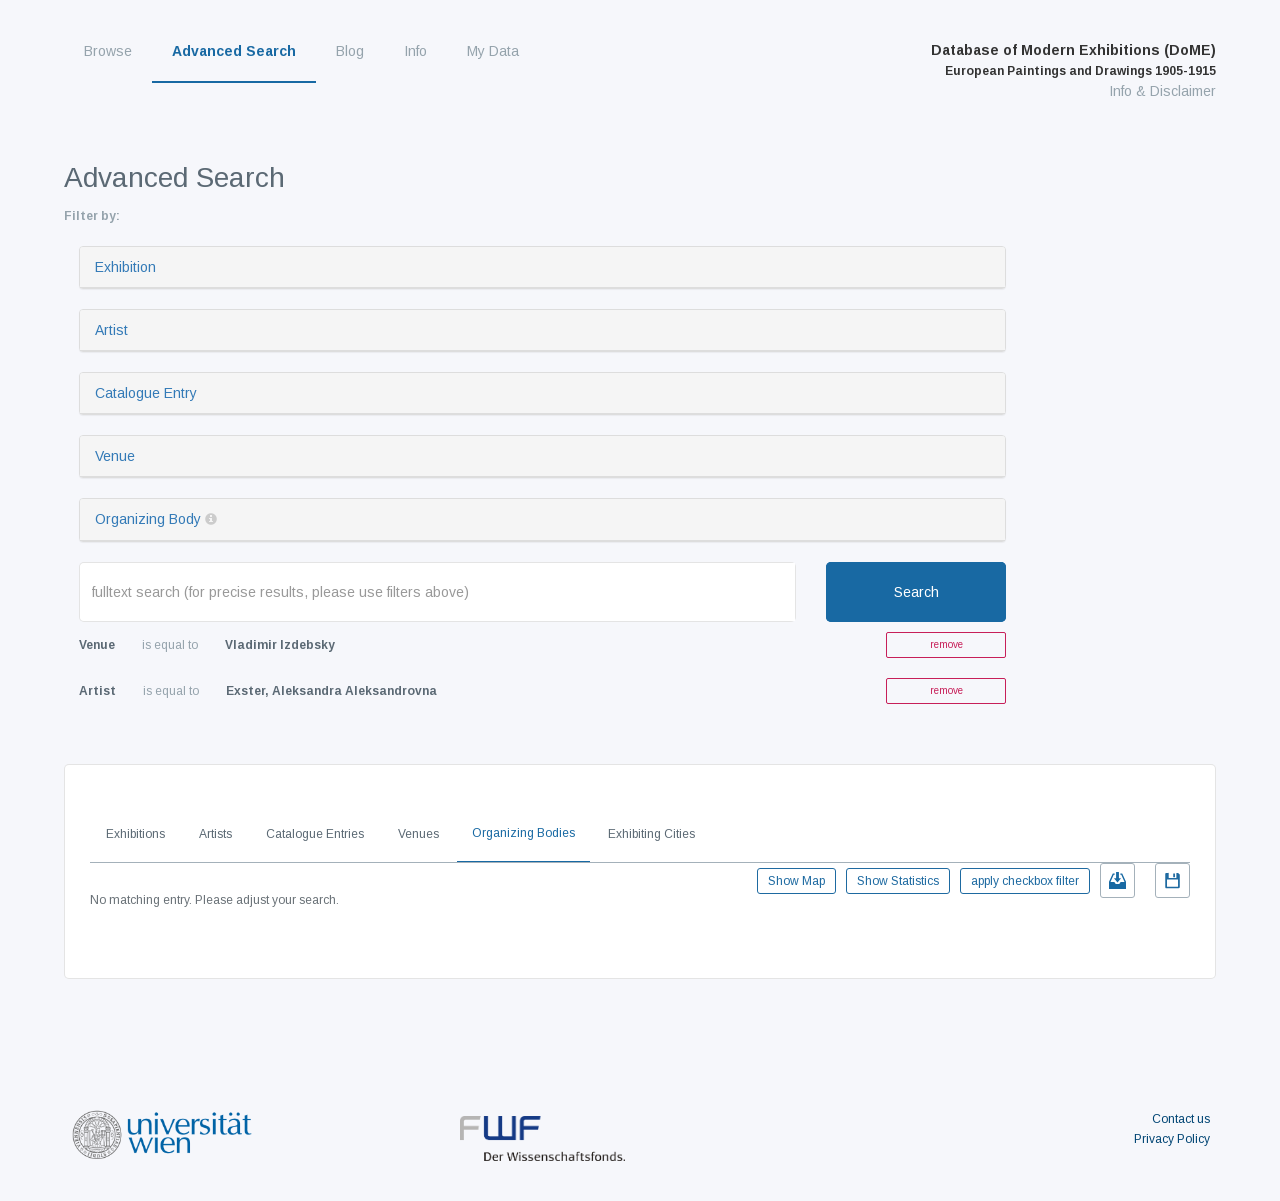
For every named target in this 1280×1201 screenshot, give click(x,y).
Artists (215, 834)
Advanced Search (234, 51)
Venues (418, 834)
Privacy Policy (1172, 1139)
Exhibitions (135, 834)
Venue (115, 456)
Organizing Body (148, 519)
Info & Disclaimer (1162, 91)
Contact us (1181, 1119)
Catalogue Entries (315, 834)
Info (415, 51)
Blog (350, 51)
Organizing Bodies (523, 833)
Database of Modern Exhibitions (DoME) (1073, 60)
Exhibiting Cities (651, 834)
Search (916, 592)
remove (946, 644)
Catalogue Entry (146, 393)
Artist (111, 330)
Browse (108, 51)
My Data (493, 51)
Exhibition (125, 267)
